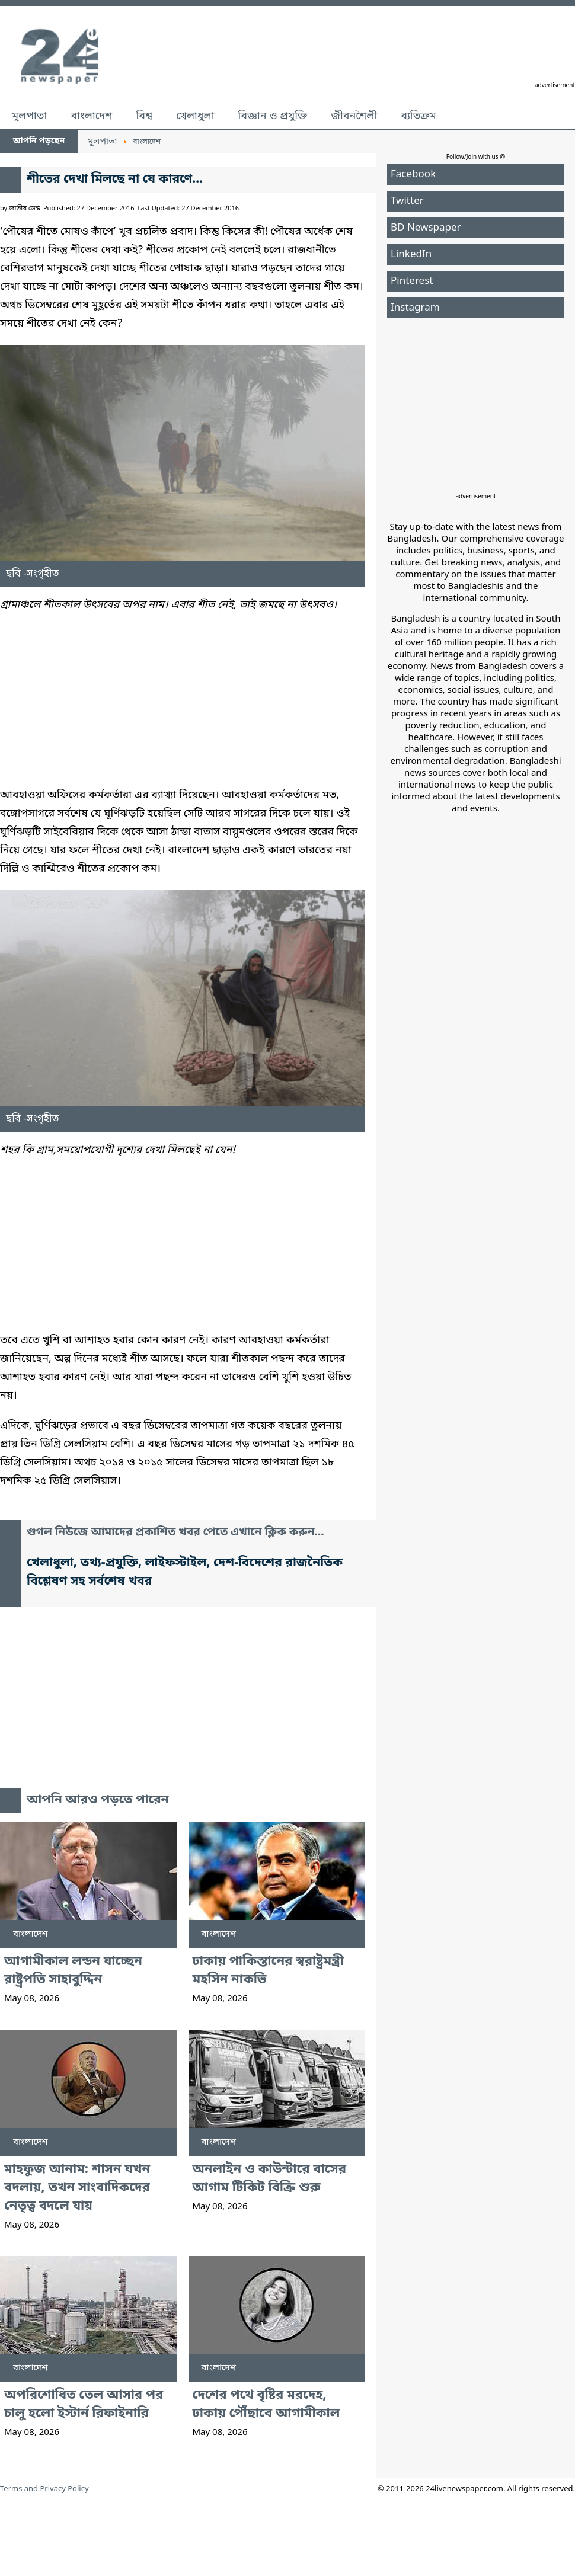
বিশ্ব (144, 116)
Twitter (407, 201)
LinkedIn (411, 254)
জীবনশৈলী (354, 116)
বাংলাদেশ (91, 116)
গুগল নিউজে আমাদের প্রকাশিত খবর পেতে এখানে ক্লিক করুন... (175, 1532)
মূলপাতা (29, 116)
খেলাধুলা (195, 116)
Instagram (415, 308)
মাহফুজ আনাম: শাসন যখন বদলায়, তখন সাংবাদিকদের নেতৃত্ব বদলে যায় (77, 2188)
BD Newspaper (426, 228)
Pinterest (412, 281)
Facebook (413, 174)
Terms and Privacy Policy (44, 2489)
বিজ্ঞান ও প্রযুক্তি (273, 116)
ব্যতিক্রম (418, 116)
